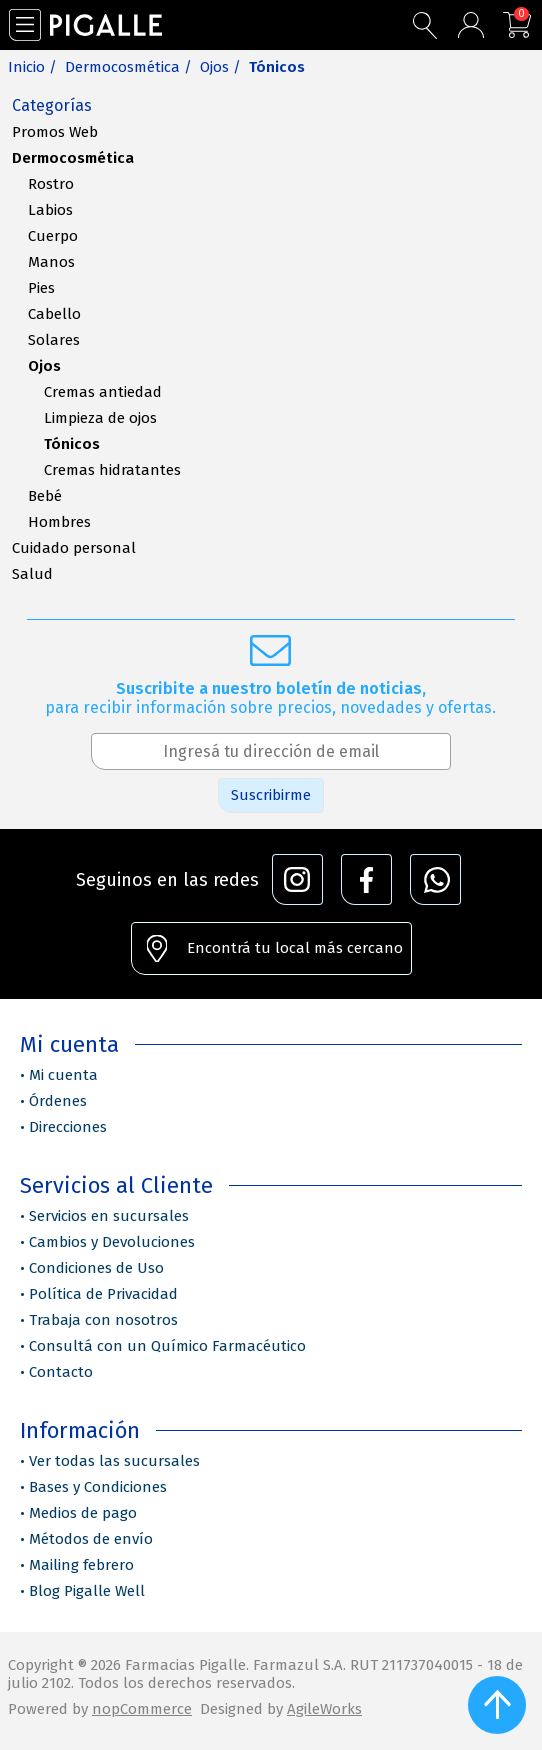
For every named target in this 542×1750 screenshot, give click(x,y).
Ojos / (220, 67)
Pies (41, 288)
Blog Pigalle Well (87, 1591)
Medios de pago (83, 1513)
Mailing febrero (81, 1565)
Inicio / (32, 67)
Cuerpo (53, 236)
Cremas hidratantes (112, 470)
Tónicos (72, 444)
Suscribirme (271, 795)
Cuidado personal (74, 548)
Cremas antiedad (103, 392)
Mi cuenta (63, 1075)
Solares (54, 340)
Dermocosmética (73, 158)
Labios (50, 210)
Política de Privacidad (103, 1294)
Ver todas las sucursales (114, 1461)
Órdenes (58, 1101)
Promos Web (55, 132)
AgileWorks (324, 1709)
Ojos (44, 366)
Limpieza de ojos (100, 418)
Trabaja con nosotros (103, 1320)
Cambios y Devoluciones (112, 1242)
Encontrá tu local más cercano (295, 948)
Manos (51, 262)
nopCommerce (142, 1709)
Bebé (45, 496)
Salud (32, 574)
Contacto (61, 1372)
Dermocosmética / (128, 67)
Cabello (54, 314)
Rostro (51, 184)
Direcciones (68, 1127)
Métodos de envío (91, 1539)
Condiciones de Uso (96, 1268)
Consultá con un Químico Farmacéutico (167, 1346)
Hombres (59, 522)
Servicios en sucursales (109, 1216)
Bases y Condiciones (98, 1487)
